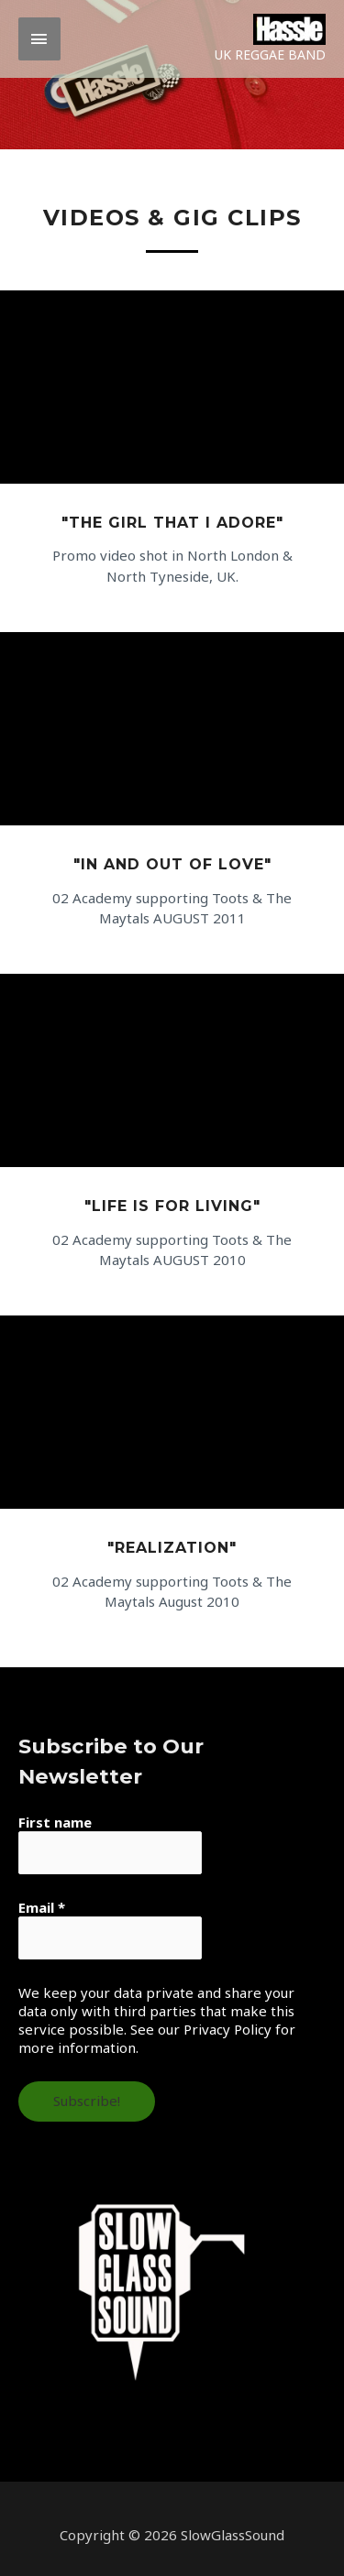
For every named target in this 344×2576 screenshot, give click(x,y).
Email (41, 1907)
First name (55, 1822)
